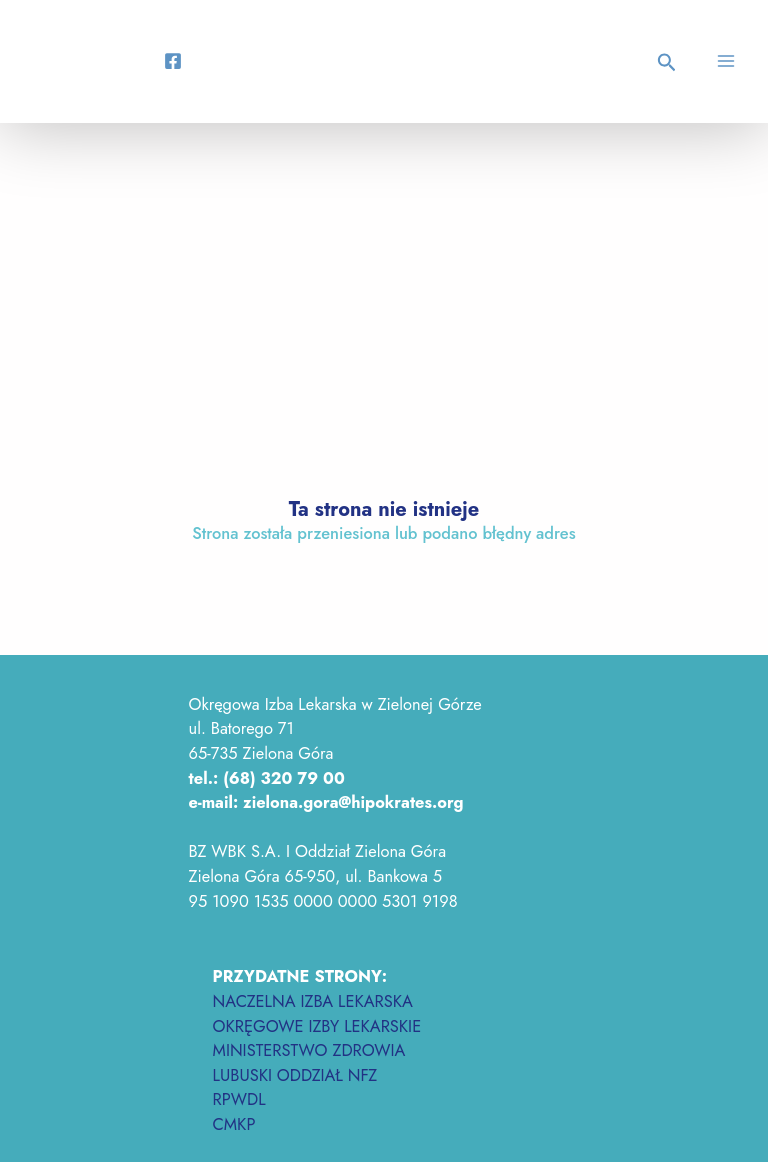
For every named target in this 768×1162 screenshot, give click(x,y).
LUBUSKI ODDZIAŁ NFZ (295, 1075)
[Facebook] (173, 61)
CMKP (234, 1124)
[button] (670, 64)
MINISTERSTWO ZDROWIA (309, 1050)
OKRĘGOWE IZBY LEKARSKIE (317, 1026)
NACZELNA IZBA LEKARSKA (313, 1001)
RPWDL (239, 1099)
